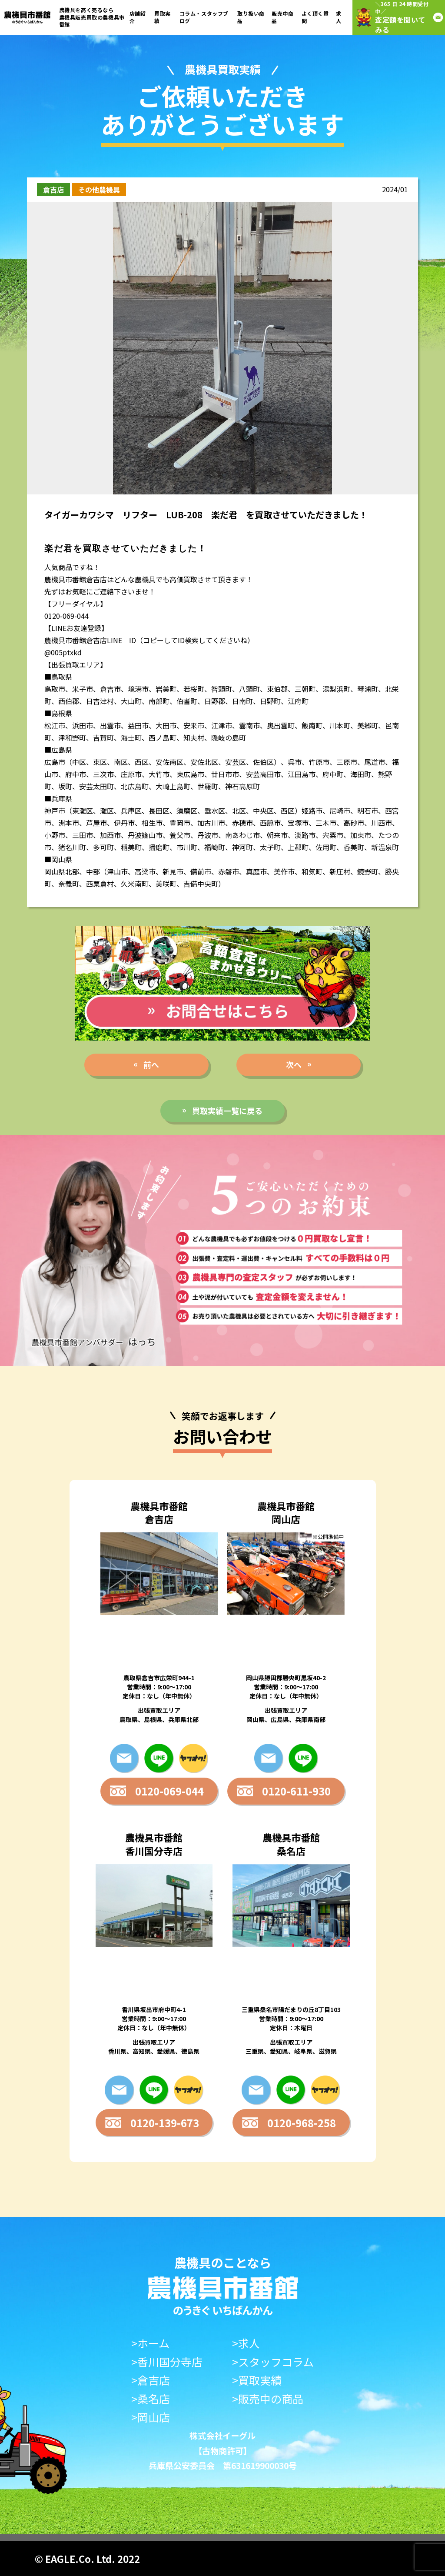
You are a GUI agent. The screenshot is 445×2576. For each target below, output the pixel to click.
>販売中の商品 (267, 2398)
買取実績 (162, 17)
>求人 (246, 2343)
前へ (151, 1064)
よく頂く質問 (315, 17)
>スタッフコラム (273, 2361)
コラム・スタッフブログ (204, 17)
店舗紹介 (138, 17)
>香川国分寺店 (167, 2361)
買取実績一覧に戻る (227, 1110)
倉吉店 (53, 189)
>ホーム (150, 2343)
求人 (339, 17)
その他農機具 (99, 189)
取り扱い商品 (251, 17)
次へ (294, 1064)
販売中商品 (282, 17)
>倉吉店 (150, 2380)
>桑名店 (150, 2398)
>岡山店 (150, 2417)
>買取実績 (257, 2380)
